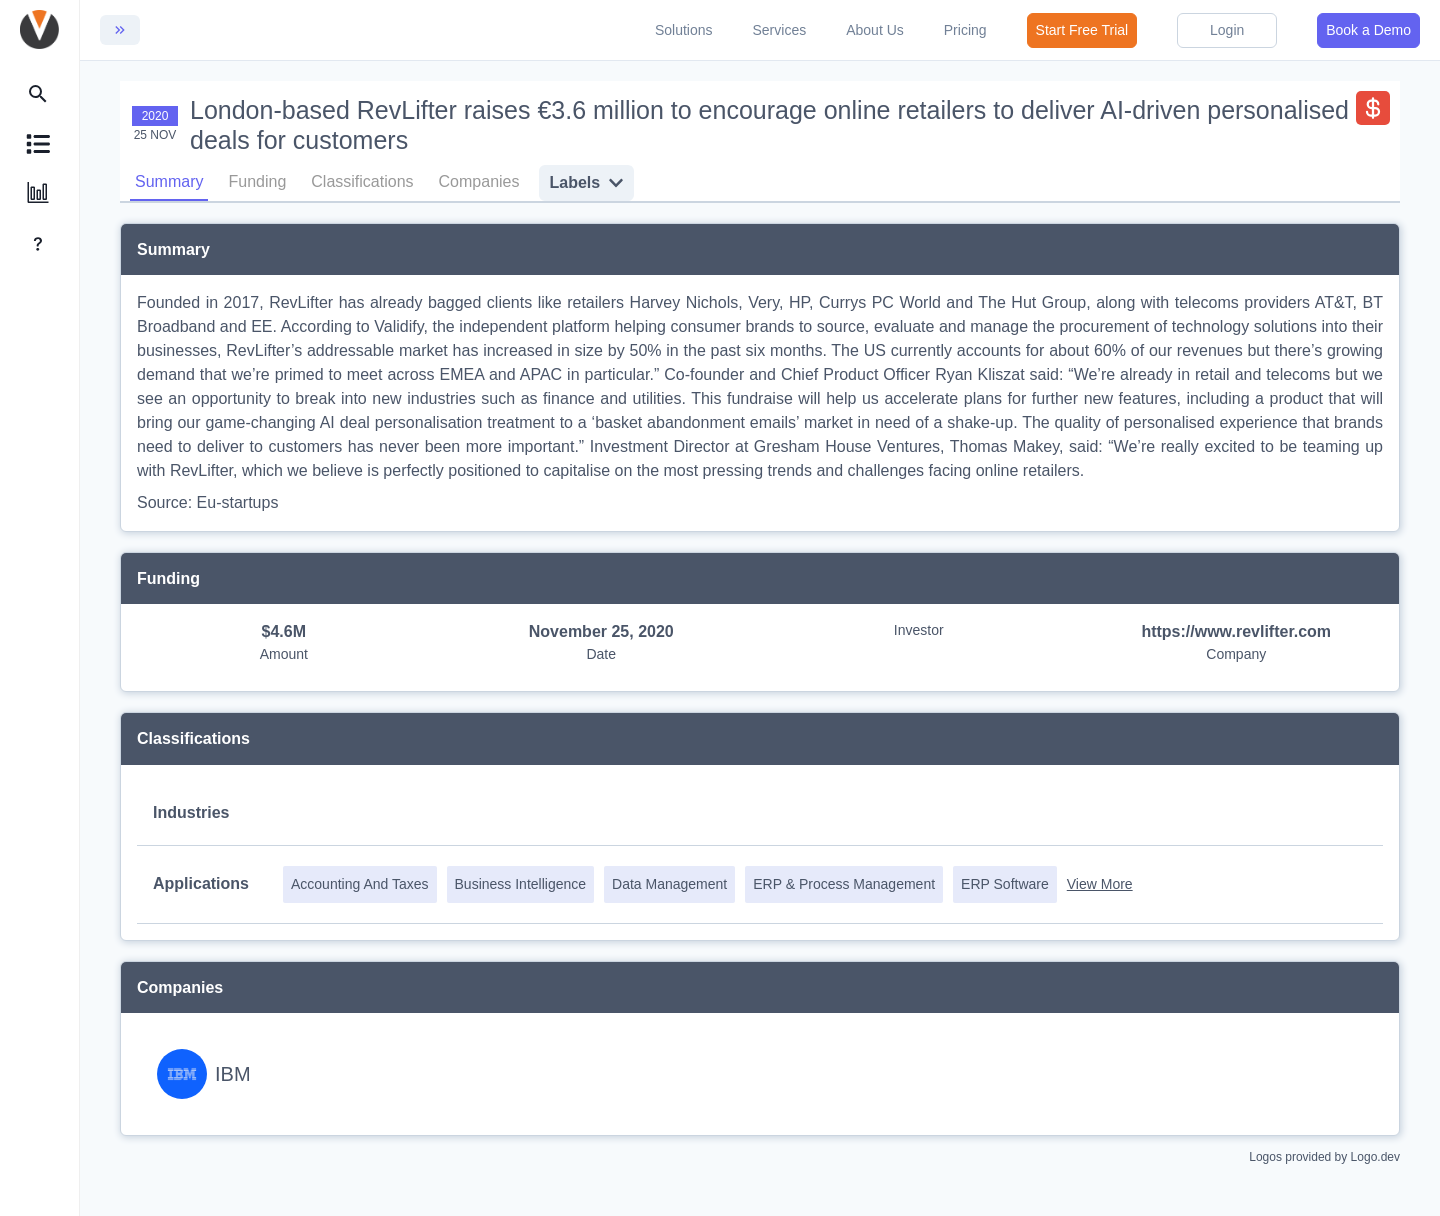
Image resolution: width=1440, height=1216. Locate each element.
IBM (233, 1073)
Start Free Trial (1082, 30)
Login (1227, 30)
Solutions (684, 30)
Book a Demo (1368, 30)
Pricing (965, 30)
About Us (875, 30)
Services (780, 30)
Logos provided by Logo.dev (1324, 1156)
